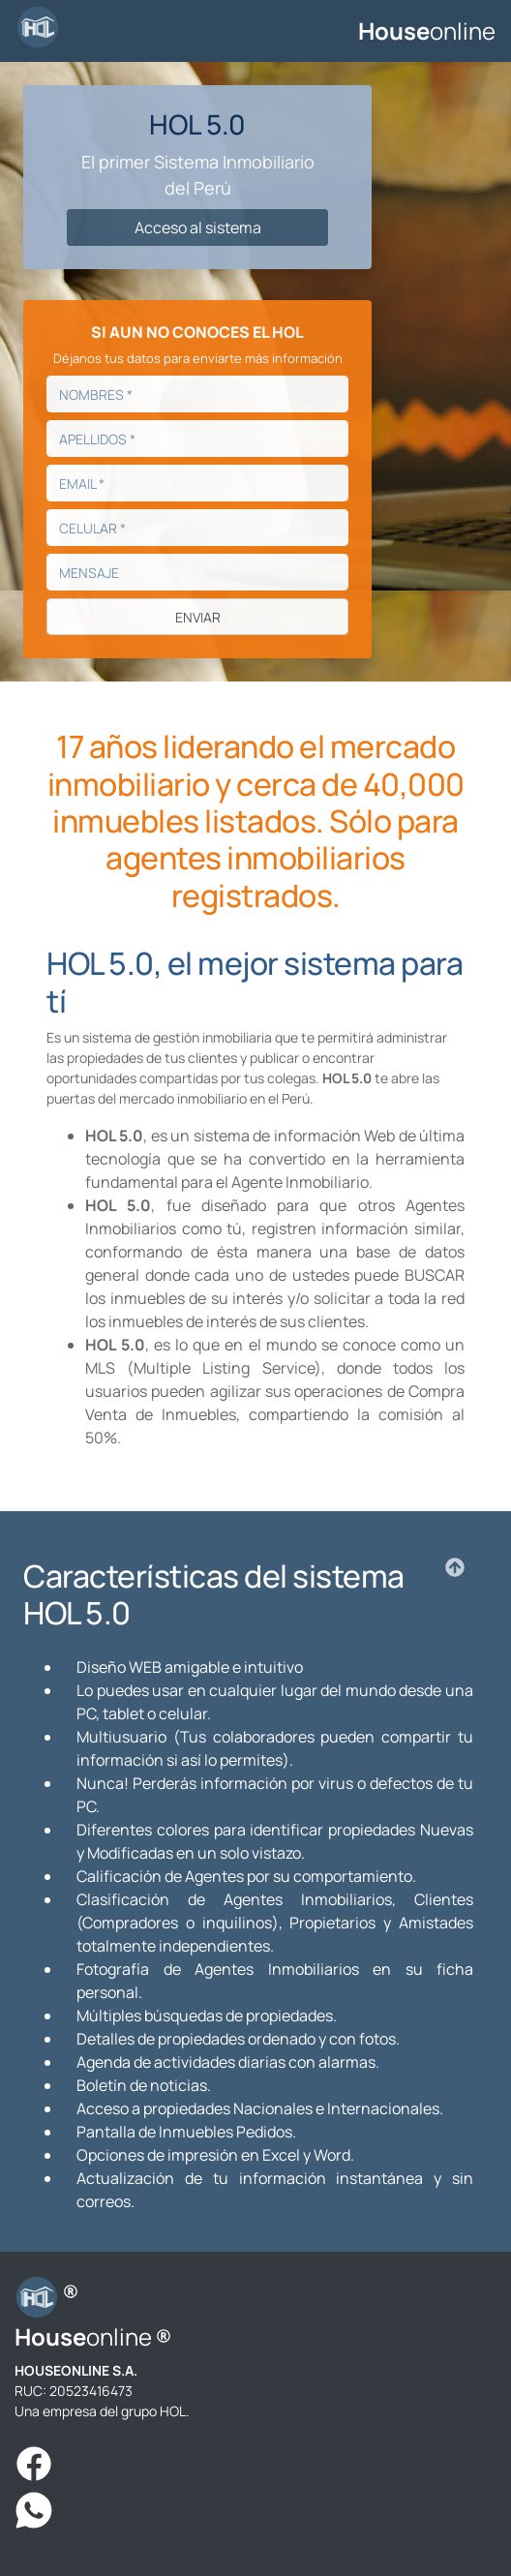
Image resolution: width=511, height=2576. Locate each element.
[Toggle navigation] (217, 31)
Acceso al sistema (198, 227)
